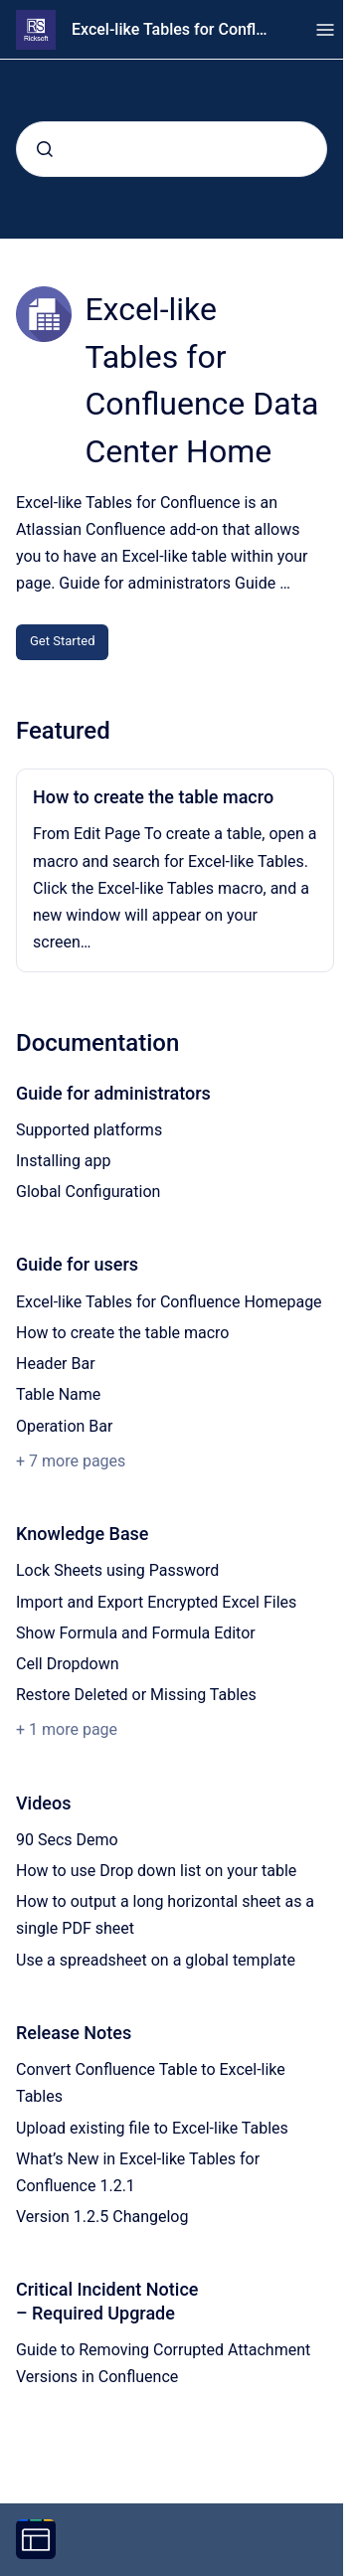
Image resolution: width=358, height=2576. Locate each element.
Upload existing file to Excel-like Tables (152, 2128)
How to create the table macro (153, 796)
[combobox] (171, 149)
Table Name (58, 1394)
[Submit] (45, 149)
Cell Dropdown (67, 1663)
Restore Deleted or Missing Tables (136, 1694)
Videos (43, 1803)
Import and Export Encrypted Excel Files (156, 1602)
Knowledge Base (82, 1533)
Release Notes (73, 2032)
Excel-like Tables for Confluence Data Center (173, 29)
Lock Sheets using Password (117, 1570)
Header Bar (55, 1363)
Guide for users (77, 1264)
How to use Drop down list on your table (156, 1870)
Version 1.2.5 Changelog (102, 2216)
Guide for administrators (113, 1093)
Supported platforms (89, 1129)
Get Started (62, 640)
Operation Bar (64, 1426)
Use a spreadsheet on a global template (155, 1960)
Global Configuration (88, 1191)
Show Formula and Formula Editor (136, 1633)
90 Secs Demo (67, 1839)
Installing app (63, 1160)
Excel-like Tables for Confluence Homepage (169, 1301)
